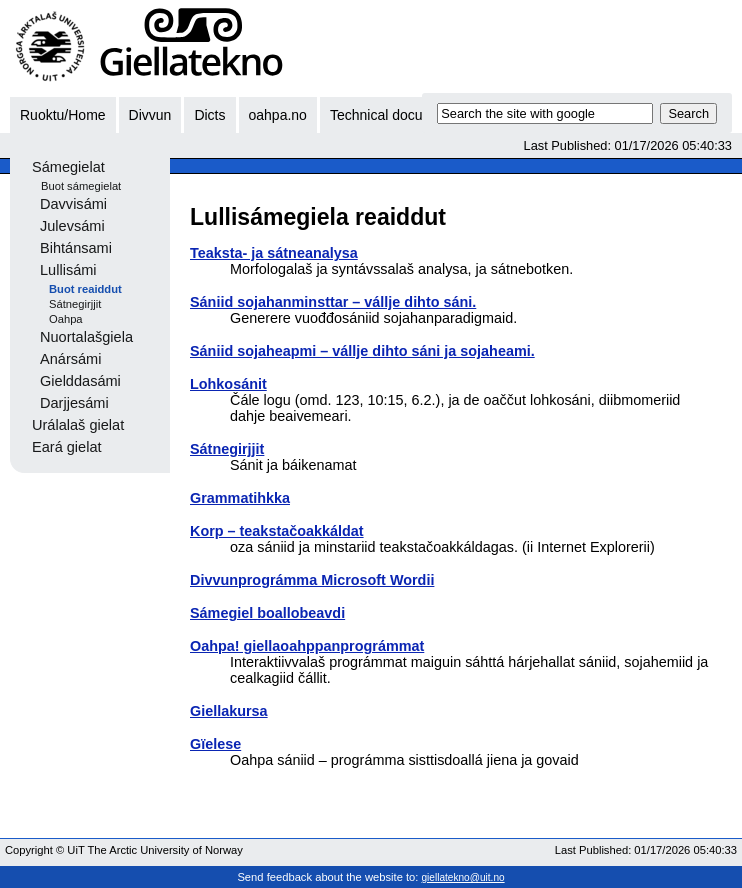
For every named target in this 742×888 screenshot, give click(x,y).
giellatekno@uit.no (463, 877)
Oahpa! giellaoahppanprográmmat (307, 646)
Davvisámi (73, 204)
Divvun (150, 115)
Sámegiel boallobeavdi (267, 613)
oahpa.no (278, 115)
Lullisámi (68, 270)
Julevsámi (72, 226)
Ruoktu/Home (63, 115)
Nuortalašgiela (86, 337)
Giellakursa (229, 711)
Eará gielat (67, 447)
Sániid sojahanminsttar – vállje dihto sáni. (333, 302)
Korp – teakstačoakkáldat (277, 531)
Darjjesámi (74, 403)
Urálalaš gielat (78, 425)
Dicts (209, 115)
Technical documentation (407, 115)
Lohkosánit (228, 384)
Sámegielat (68, 167)
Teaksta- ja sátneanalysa (274, 253)
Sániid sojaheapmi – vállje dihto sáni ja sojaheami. (362, 351)
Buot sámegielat (81, 186)
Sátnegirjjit (75, 304)
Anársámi (70, 359)
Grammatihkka (240, 498)
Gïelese (215, 744)
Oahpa (66, 319)
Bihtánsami (76, 248)
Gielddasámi (80, 381)
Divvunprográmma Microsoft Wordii (312, 580)
